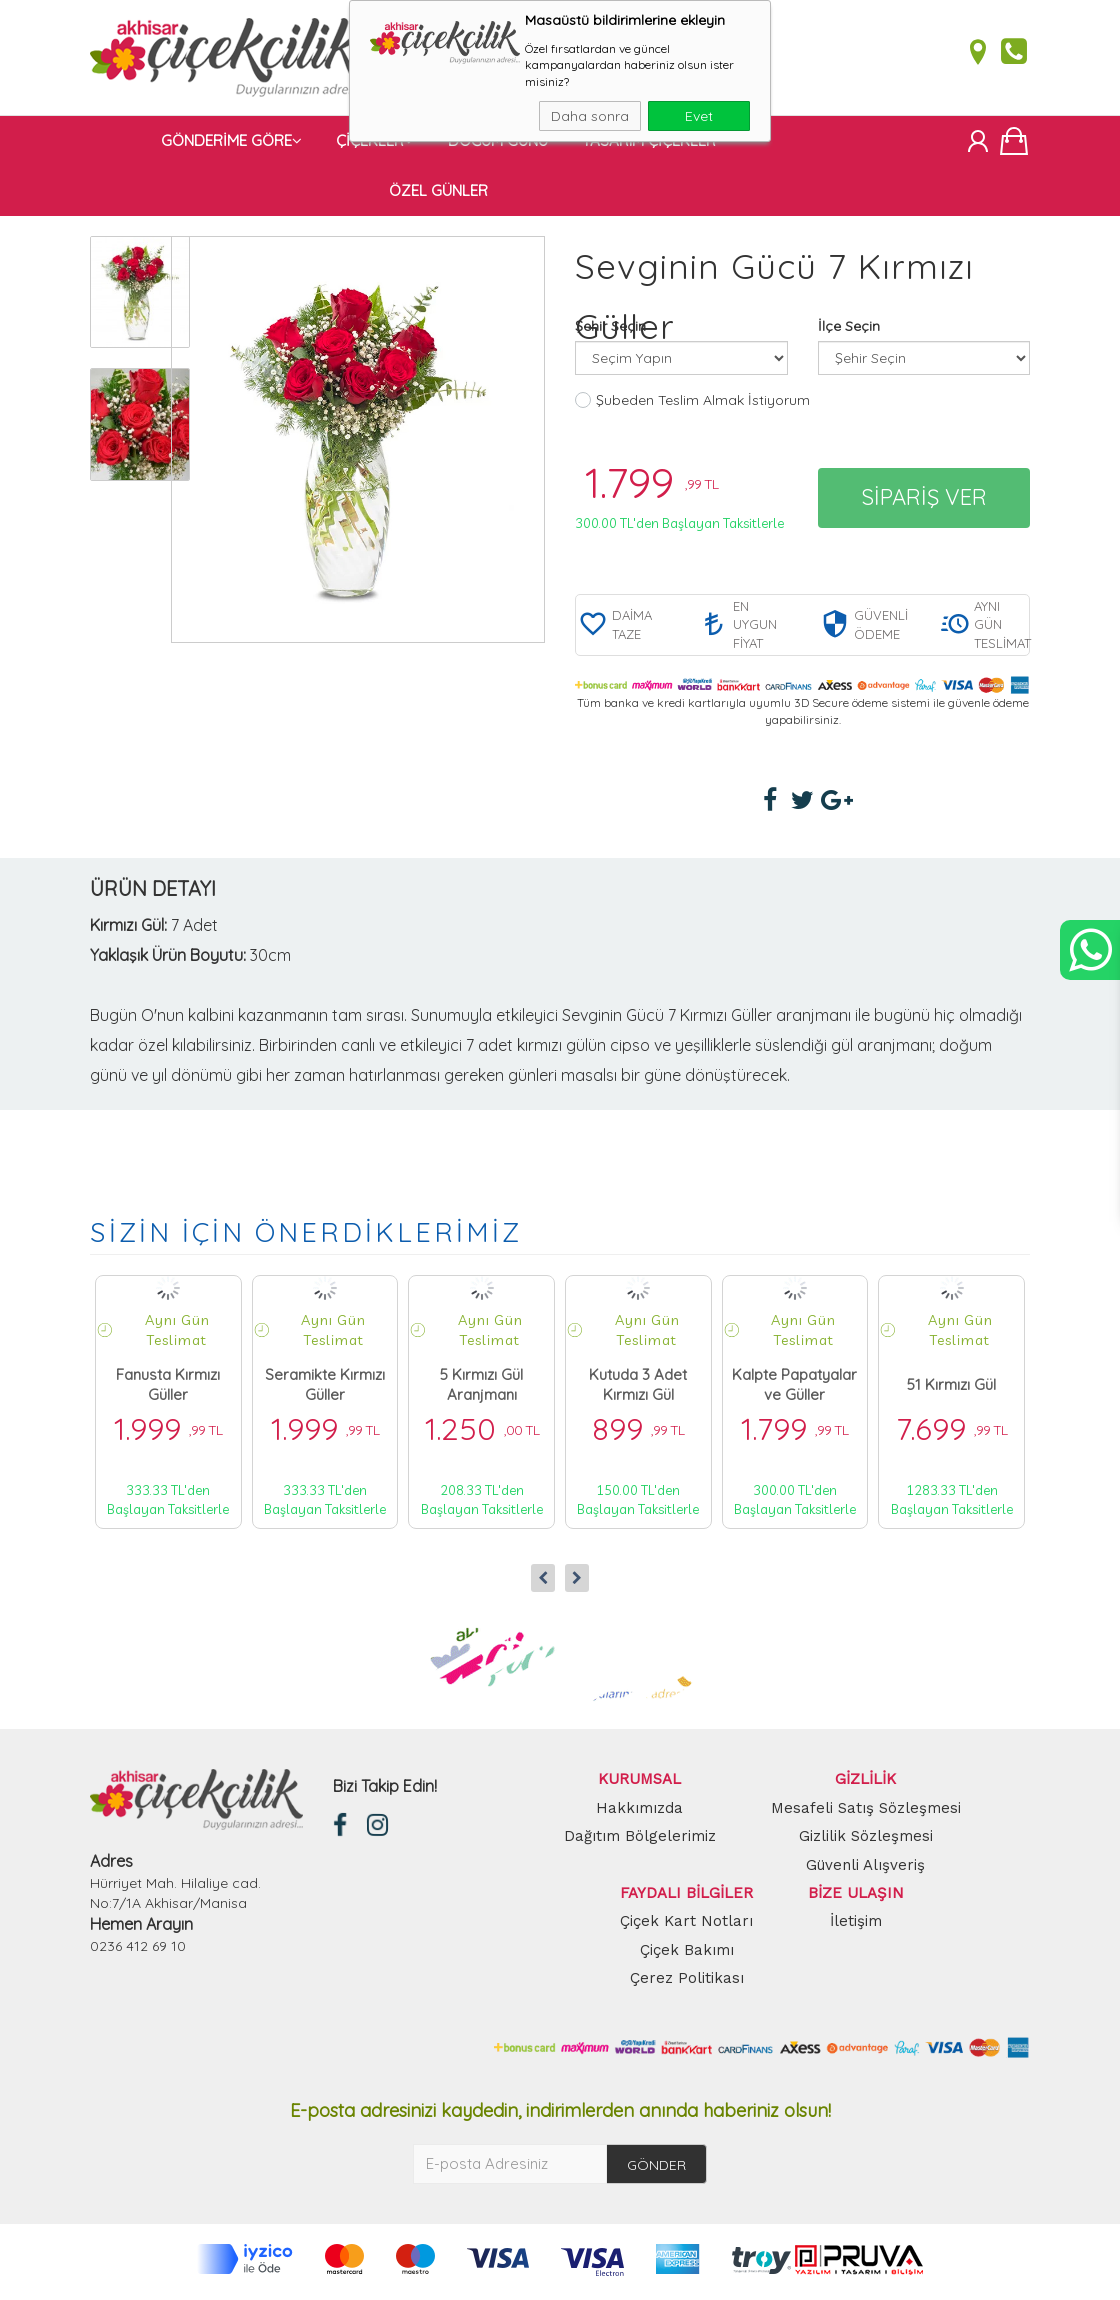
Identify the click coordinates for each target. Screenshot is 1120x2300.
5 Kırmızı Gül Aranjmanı (481, 1388)
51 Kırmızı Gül (951, 1388)
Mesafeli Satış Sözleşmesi (866, 1812)
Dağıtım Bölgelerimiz (640, 1840)
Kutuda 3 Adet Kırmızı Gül (638, 1388)
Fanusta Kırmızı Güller (168, 1388)
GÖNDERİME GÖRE (231, 144)
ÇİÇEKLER (375, 144)
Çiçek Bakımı (687, 1954)
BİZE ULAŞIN (856, 1897)
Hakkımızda (639, 1812)
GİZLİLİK (865, 1784)
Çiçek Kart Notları (686, 1926)
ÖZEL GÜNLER (438, 194)
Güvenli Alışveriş (865, 1869)
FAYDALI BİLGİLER (686, 1897)
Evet (699, 116)
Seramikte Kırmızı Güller (325, 1388)
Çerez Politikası (687, 1983)
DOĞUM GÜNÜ (498, 144)
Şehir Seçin (610, 330)
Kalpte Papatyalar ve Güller (794, 1388)
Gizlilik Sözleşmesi (866, 1840)
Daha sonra (590, 116)
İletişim (856, 1926)
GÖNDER (656, 2169)
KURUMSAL (639, 1784)
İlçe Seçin (849, 330)
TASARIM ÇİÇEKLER (649, 144)
